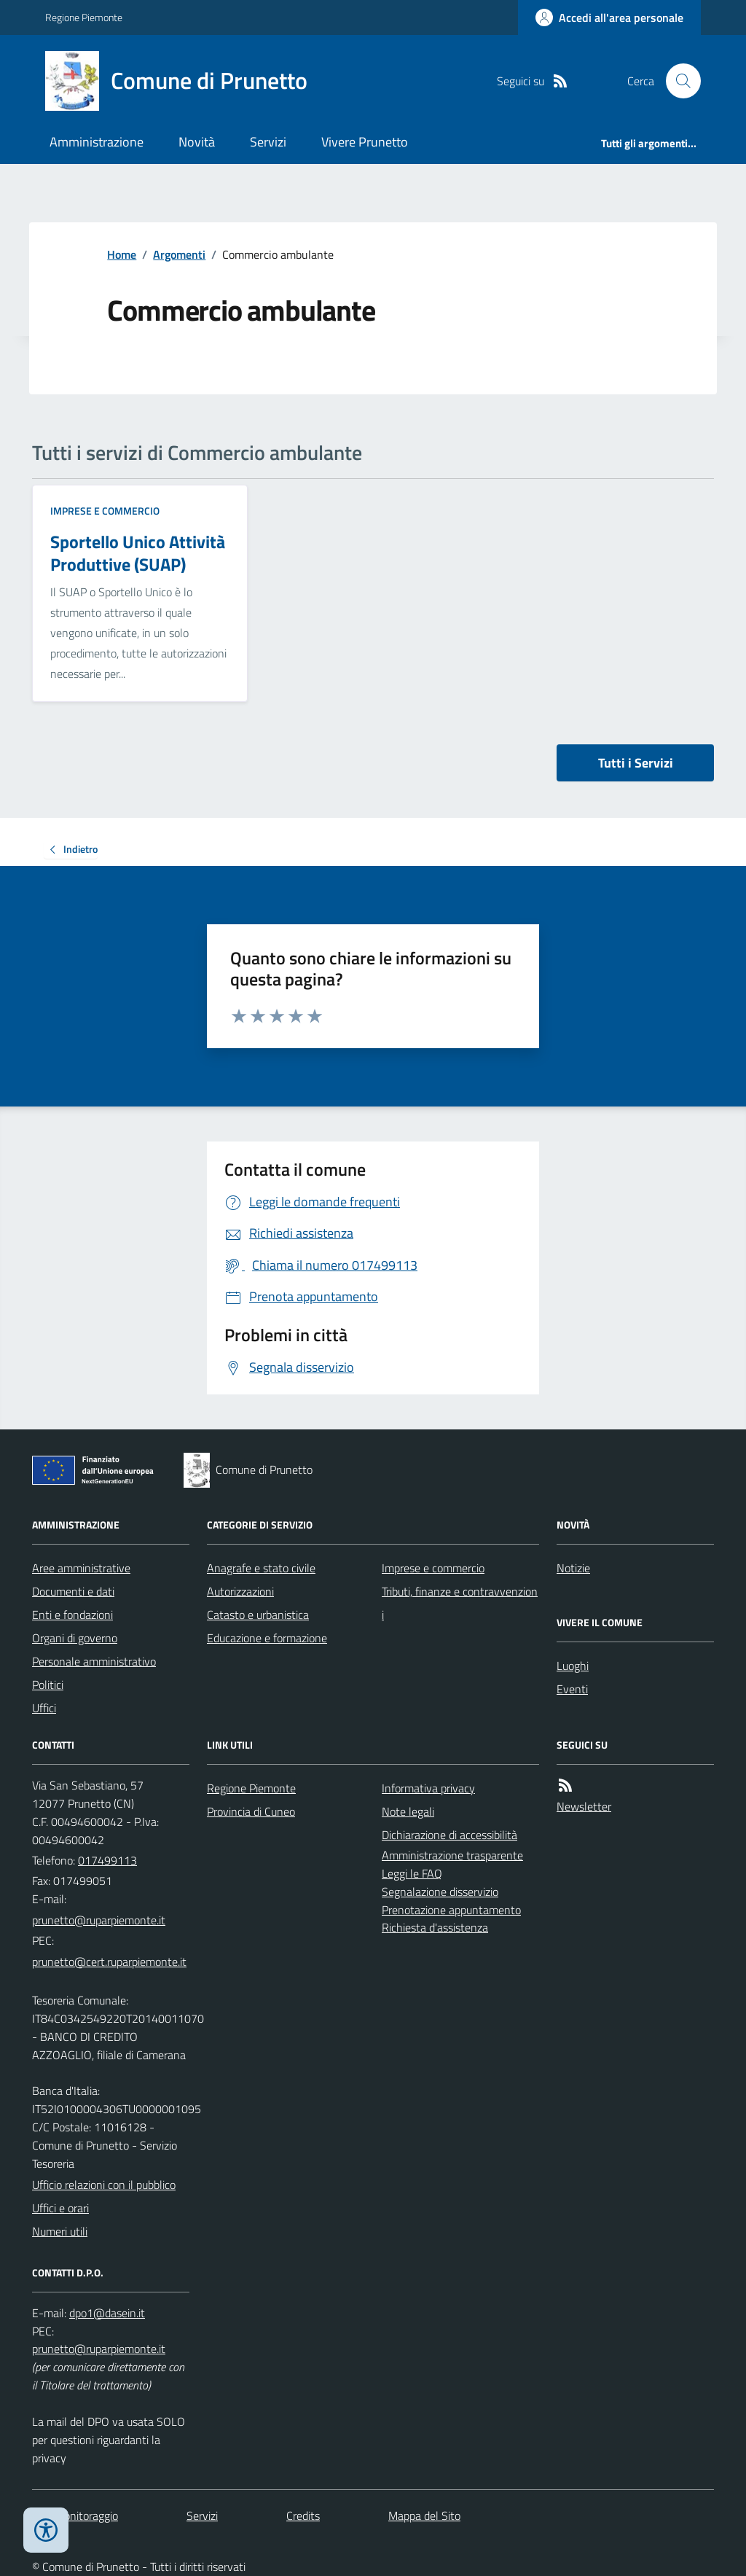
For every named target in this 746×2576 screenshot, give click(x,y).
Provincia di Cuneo (251, 1811)
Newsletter (584, 1806)
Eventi (572, 1689)
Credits (303, 2515)
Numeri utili (59, 2231)
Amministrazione (97, 142)
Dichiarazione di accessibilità (449, 1834)
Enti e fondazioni (72, 1614)
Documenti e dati (73, 1591)
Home (121, 254)
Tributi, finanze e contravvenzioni (460, 1602)
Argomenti (179, 254)
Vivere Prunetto (364, 142)
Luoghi (573, 1665)
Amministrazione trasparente (452, 1855)
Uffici (44, 1708)
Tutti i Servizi (635, 763)
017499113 (107, 1860)
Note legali (408, 1811)
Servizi (268, 142)
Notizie (573, 1568)
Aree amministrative (81, 1568)
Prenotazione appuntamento (451, 1910)
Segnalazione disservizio (440, 1891)
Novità (196, 142)
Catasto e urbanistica (258, 1614)
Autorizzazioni (240, 1591)
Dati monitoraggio (75, 2515)
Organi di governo (74, 1638)
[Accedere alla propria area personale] (609, 17)
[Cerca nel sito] (677, 80)
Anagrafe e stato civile (261, 1568)
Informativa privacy (428, 1788)
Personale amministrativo (94, 1661)
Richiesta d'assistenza (435, 1927)
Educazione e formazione (267, 1638)
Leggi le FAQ (412, 1873)
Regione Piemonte (83, 17)
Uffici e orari (60, 2208)
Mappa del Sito (424, 2515)
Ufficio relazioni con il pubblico (104, 2184)
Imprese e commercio (105, 510)
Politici (47, 1684)
